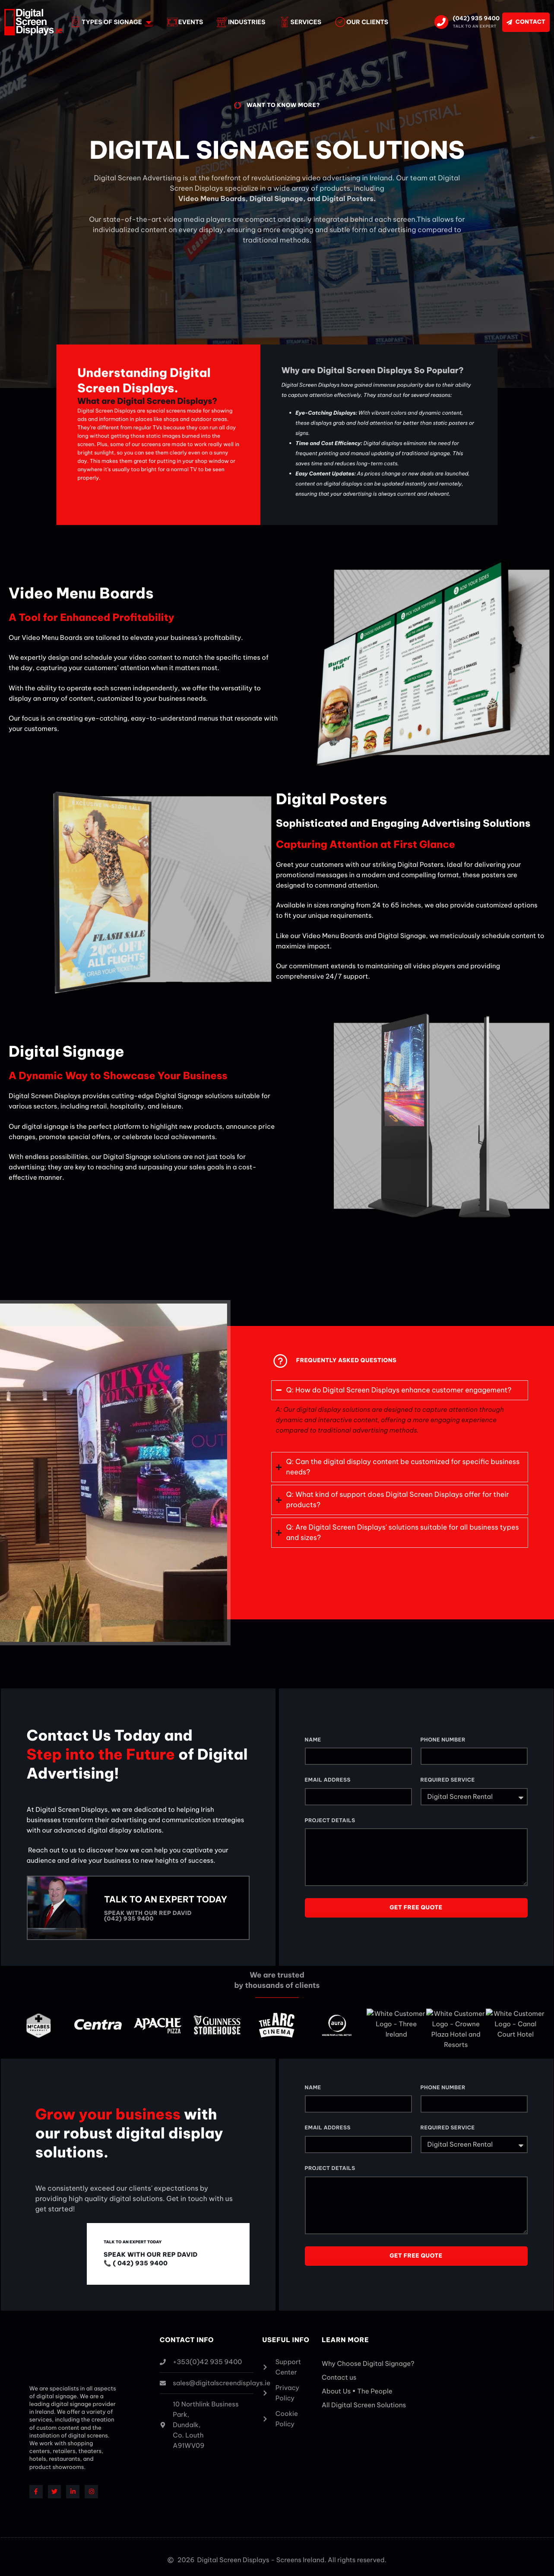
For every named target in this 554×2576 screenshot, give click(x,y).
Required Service (448, 1780)
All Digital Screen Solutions (364, 2400)
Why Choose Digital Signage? (368, 2359)
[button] (399, 1390)
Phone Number (443, 1740)
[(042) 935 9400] (441, 22)
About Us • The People (357, 2387)
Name (313, 1740)
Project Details (330, 1820)
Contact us (339, 2373)
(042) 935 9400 (476, 18)
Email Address (328, 1780)
